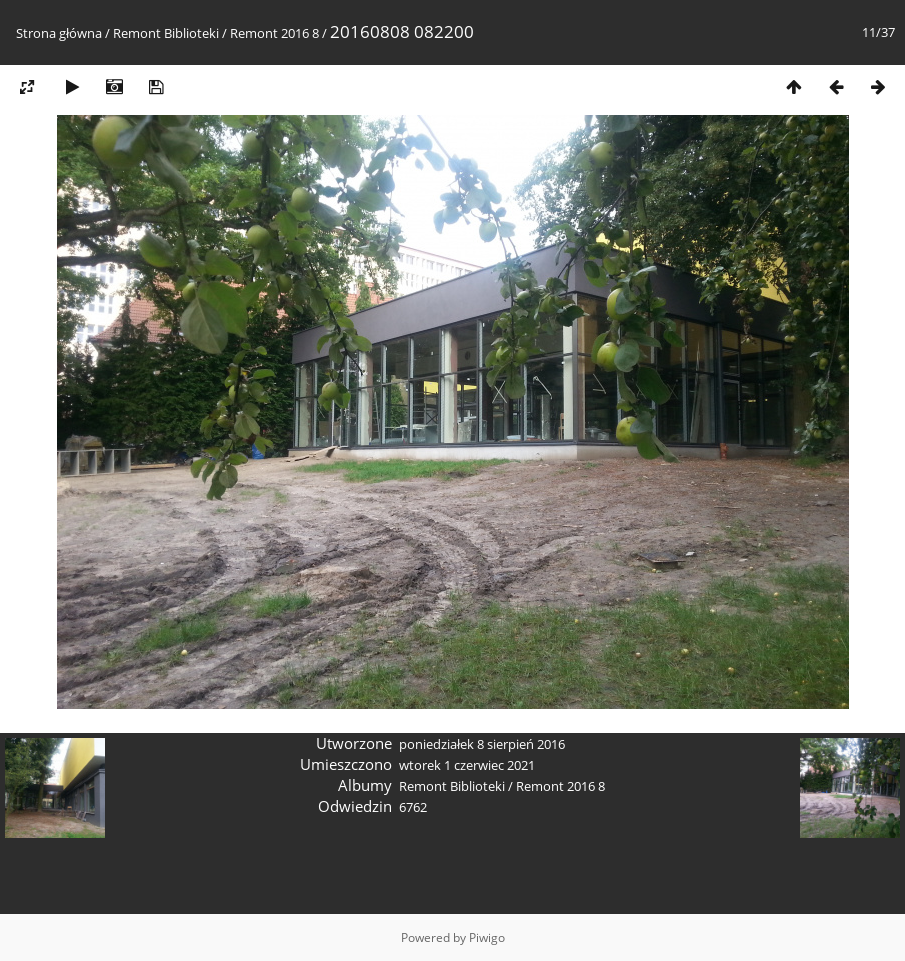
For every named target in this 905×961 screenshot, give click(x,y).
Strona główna (59, 33)
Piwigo (487, 937)
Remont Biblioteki (166, 33)
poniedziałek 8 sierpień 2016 (482, 744)
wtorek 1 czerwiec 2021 (467, 765)
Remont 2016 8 (274, 33)
